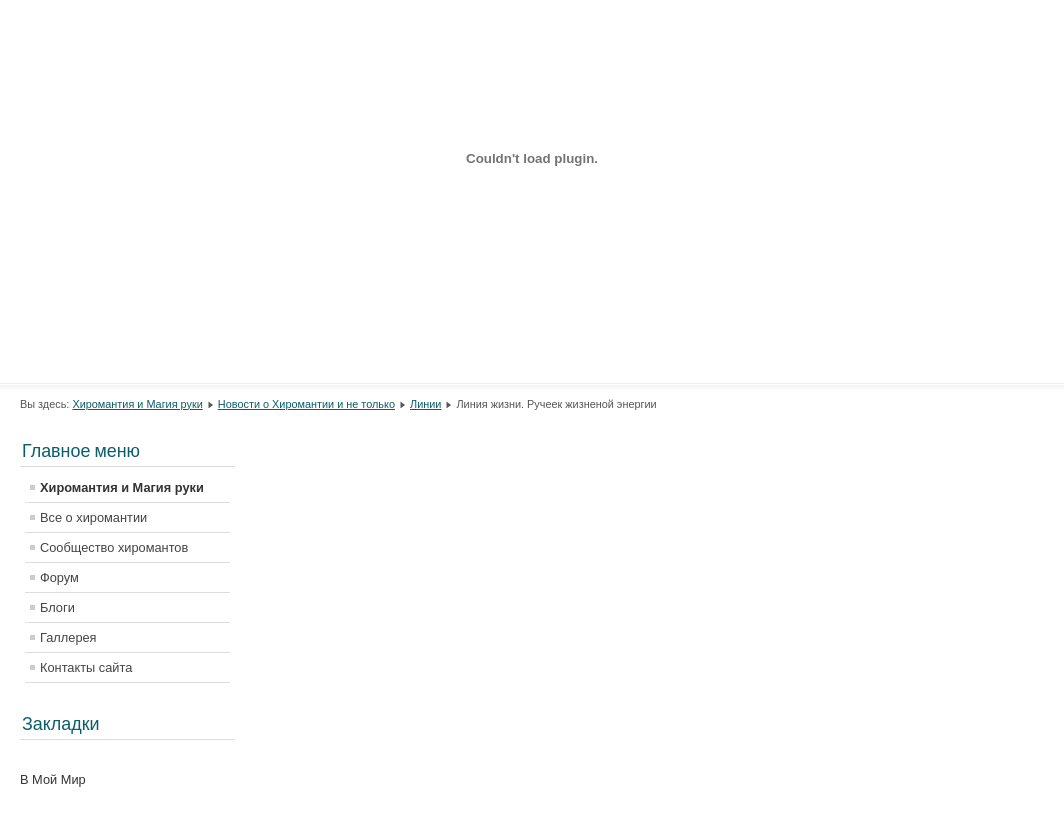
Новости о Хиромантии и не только (306, 404)
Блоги (57, 607)
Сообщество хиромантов (114, 547)
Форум (59, 577)
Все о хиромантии (93, 517)
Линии (425, 404)
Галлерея (68, 637)
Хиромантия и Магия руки (137, 404)
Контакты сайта (86, 667)
